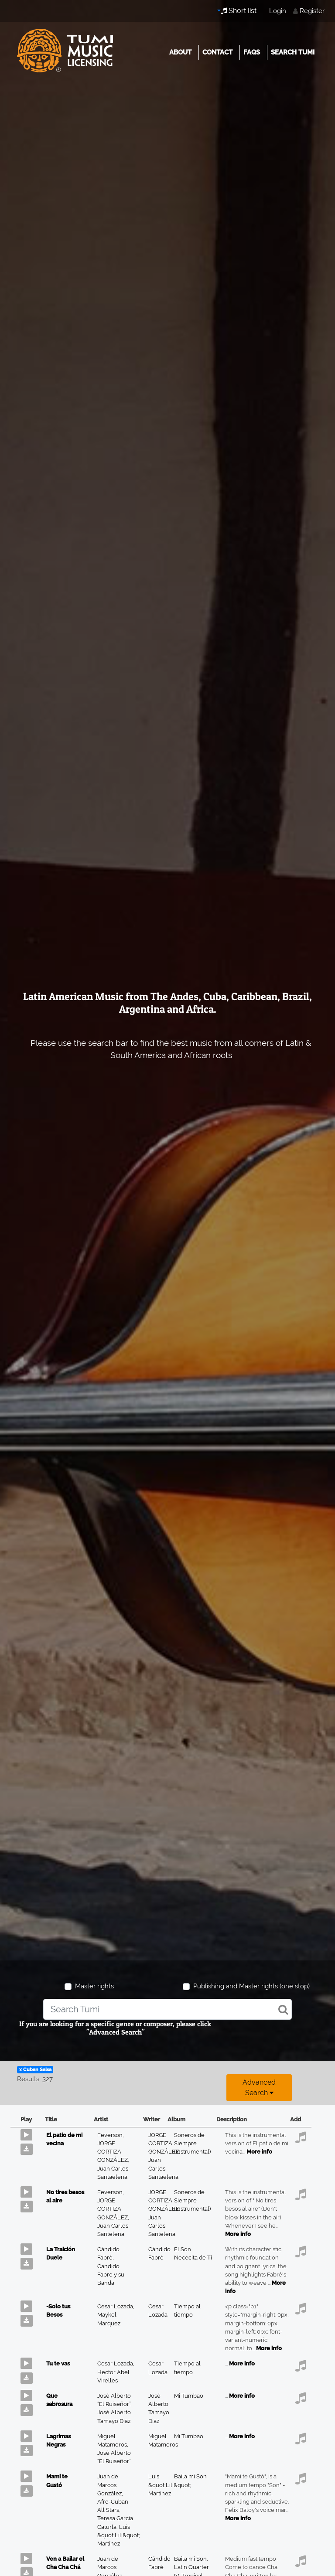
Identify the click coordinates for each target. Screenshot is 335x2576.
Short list (238, 11)
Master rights (94, 1986)
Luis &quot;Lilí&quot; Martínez (118, 2535)
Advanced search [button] (259, 2087)
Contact (217, 52)
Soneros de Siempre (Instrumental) (192, 2143)
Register (312, 11)
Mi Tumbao (188, 2395)
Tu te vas (58, 2363)
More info (259, 2151)
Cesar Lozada (115, 2306)
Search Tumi (292, 52)
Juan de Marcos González (110, 2484)
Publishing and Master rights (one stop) (251, 1986)
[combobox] (167, 2009)
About (180, 52)
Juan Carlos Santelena (161, 2225)
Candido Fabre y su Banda (110, 2274)
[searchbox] (167, 2009)
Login (277, 11)
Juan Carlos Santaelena (163, 2168)
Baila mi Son (190, 2476)
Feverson (110, 2135)
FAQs (251, 52)
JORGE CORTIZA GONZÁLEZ (113, 2151)
